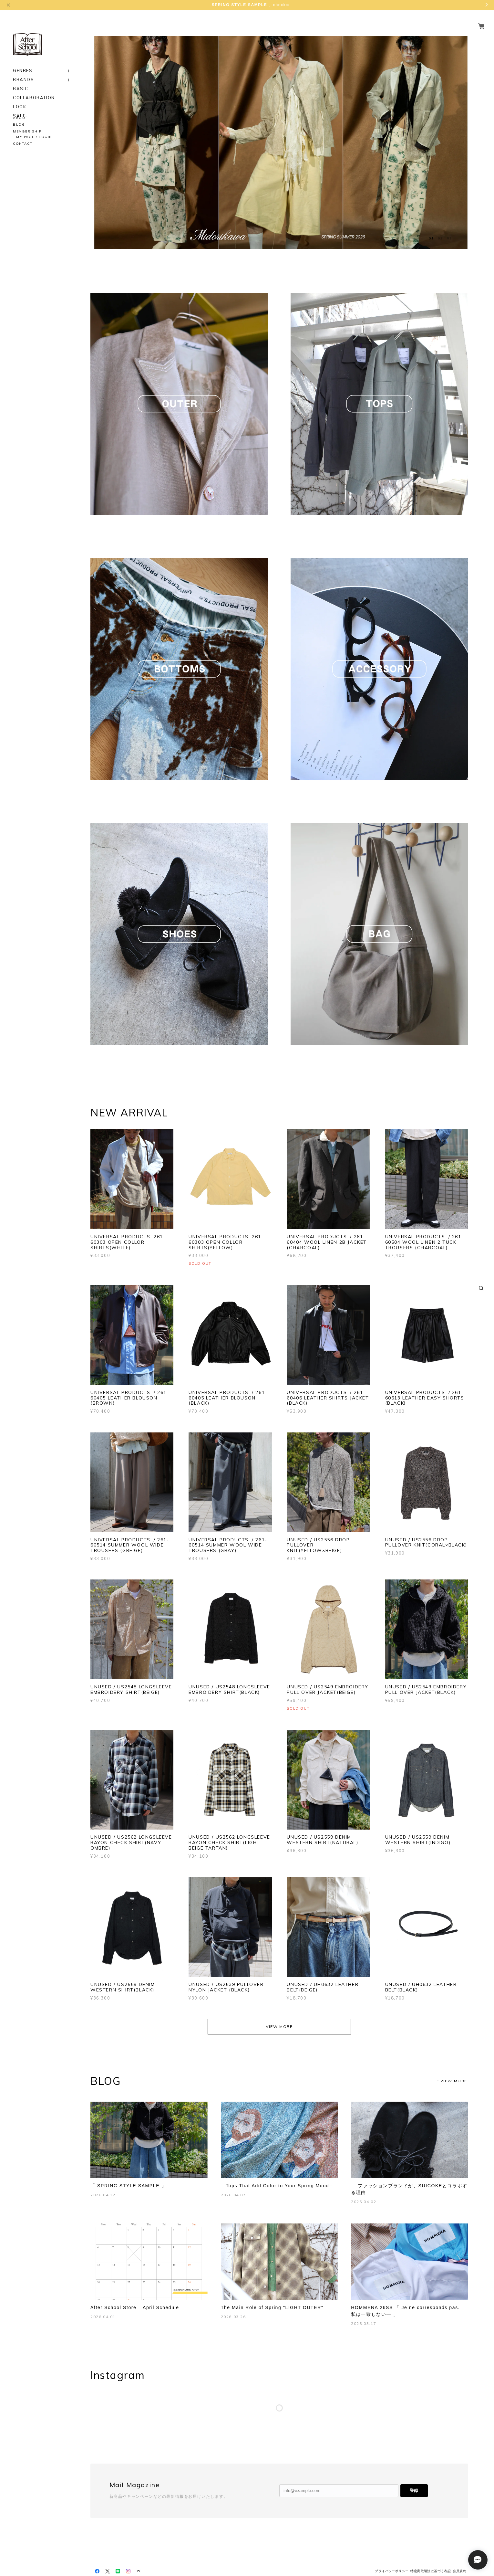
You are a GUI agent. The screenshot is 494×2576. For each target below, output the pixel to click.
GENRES (23, 63)
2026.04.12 (103, 2194)
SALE (19, 108)
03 (449, 238)
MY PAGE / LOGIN (34, 137)
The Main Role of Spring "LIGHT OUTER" (272, 2307)
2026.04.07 (233, 2194)
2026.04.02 (363, 2201)
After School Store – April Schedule (134, 2307)
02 (440, 238)
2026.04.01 (103, 2316)
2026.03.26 (233, 2316)
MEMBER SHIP (27, 131)
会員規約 (459, 2571)
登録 (414, 2490)
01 (431, 238)
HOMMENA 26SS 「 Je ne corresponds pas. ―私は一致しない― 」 (409, 2311)
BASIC (20, 81)
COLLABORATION (34, 90)
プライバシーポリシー (391, 2571)
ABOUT (20, 118)
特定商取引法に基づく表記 (430, 2571)
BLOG (19, 124)
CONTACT (22, 144)
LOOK (19, 99)
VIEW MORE (279, 2026)
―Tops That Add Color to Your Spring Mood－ (277, 2185)
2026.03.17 (363, 2323)
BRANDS (23, 72)
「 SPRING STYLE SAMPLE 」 (128, 2185)
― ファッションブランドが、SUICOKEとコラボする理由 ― (409, 2189)
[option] (279, 142)
